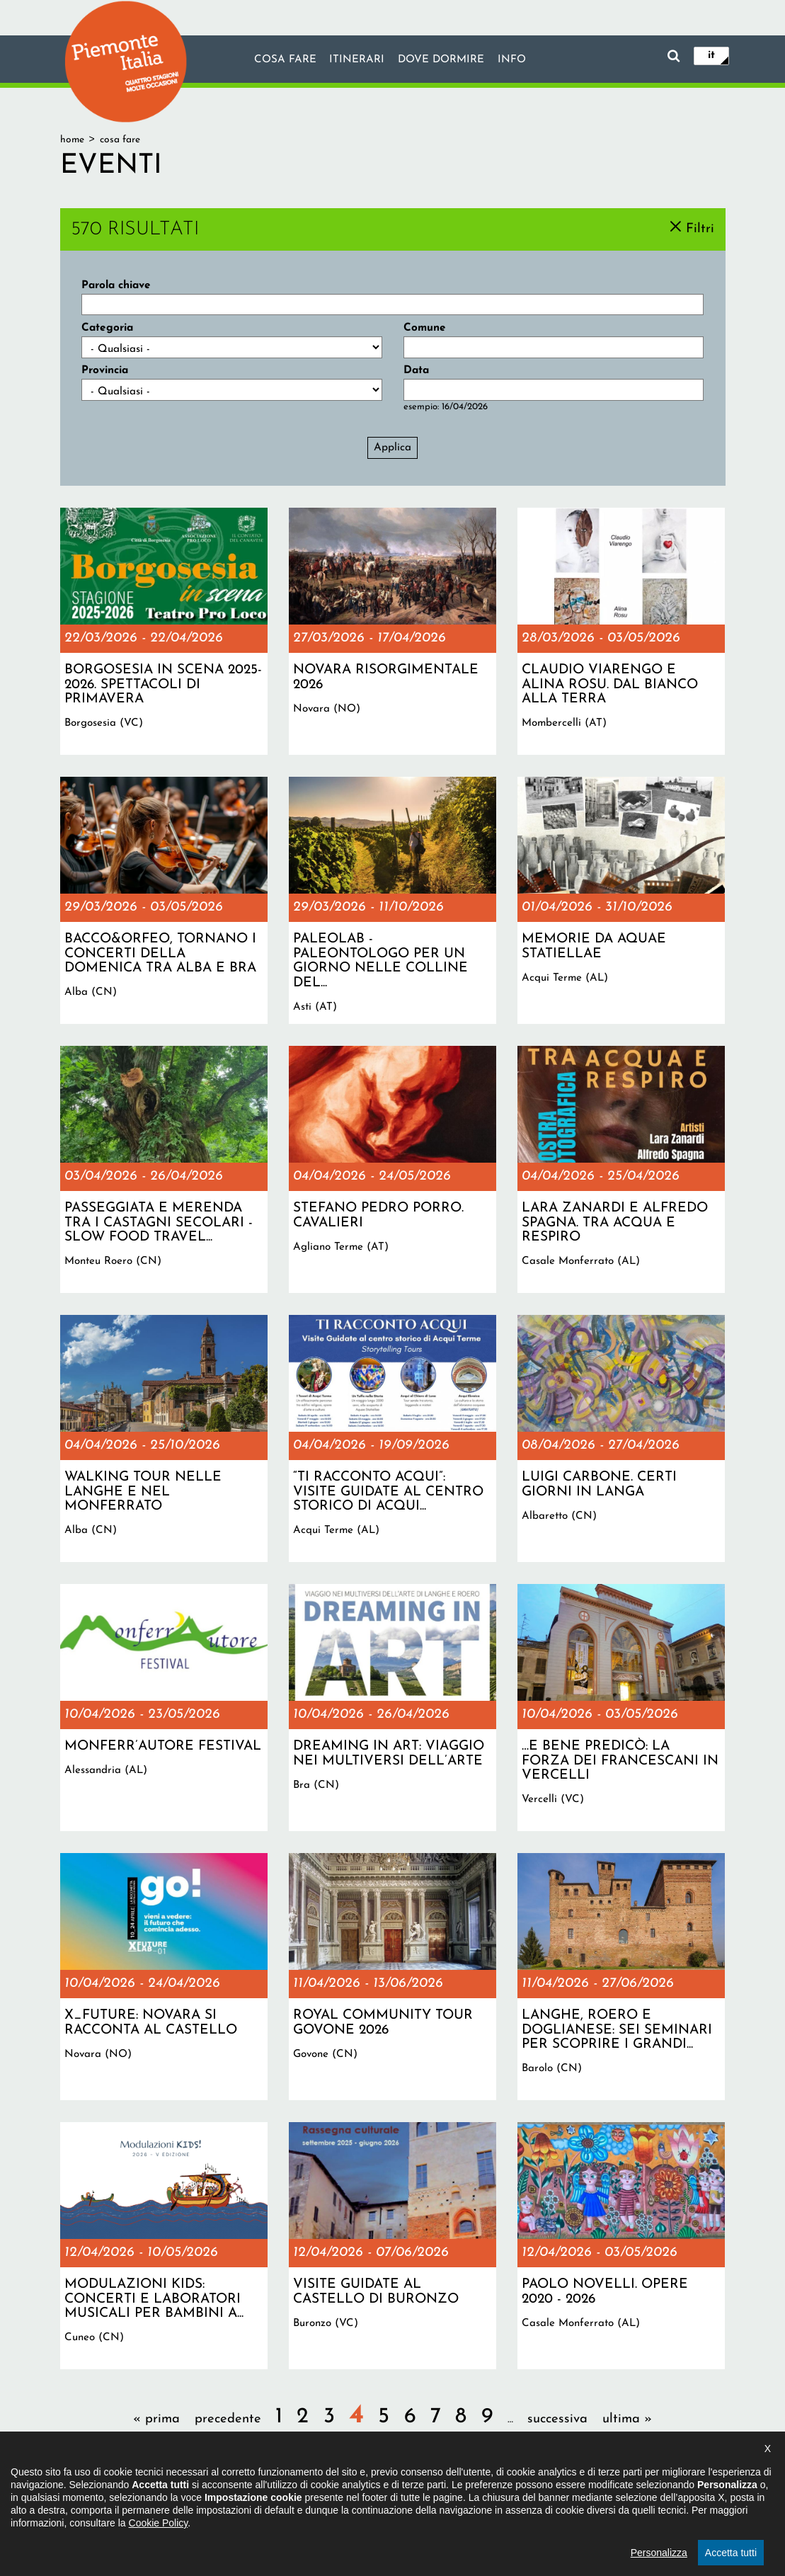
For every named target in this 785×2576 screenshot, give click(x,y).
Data (416, 370)
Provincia (104, 370)
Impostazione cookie (529, 2501)
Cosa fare (284, 60)
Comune (424, 328)
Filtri (700, 228)
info (512, 60)
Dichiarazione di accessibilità (332, 2501)
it (711, 55)
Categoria (107, 328)
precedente (228, 2419)
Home (72, 139)
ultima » (627, 2419)
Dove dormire (441, 60)
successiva (557, 2419)
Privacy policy (439, 2501)
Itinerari (356, 60)
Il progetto (231, 2501)
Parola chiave (116, 285)
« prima (156, 2419)
